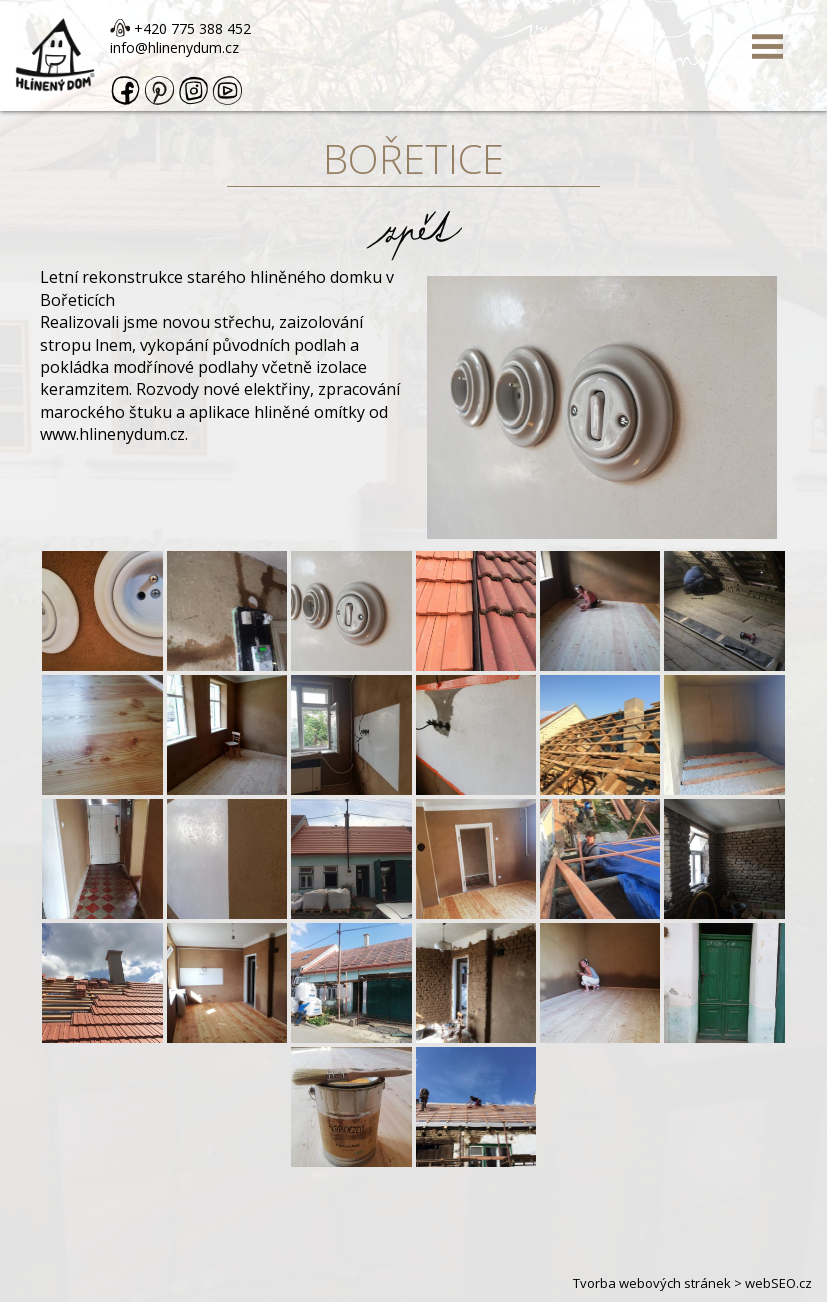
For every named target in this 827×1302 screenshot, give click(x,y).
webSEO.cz (778, 1283)
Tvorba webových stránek (652, 1283)
